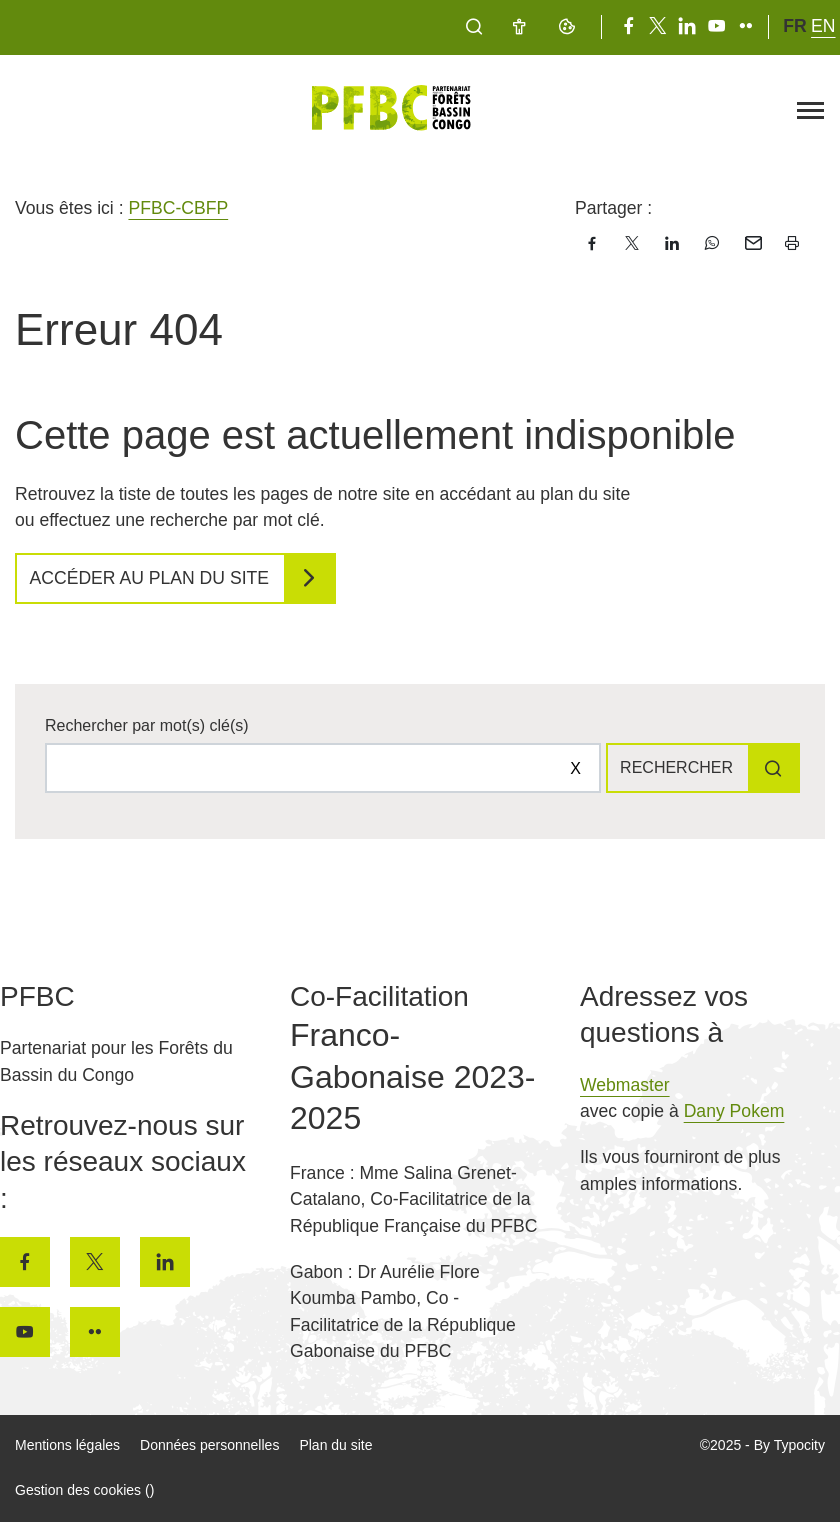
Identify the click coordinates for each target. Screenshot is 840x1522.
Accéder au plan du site (150, 578)
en (823, 26)
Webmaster (625, 1085)
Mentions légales (67, 1445)
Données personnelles (209, 1445)
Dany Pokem (734, 1111)
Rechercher (676, 767)
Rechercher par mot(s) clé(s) (147, 725)
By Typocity (789, 1445)
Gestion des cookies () (84, 1490)
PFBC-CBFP (178, 208)
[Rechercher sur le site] (323, 768)
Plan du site (335, 1445)
